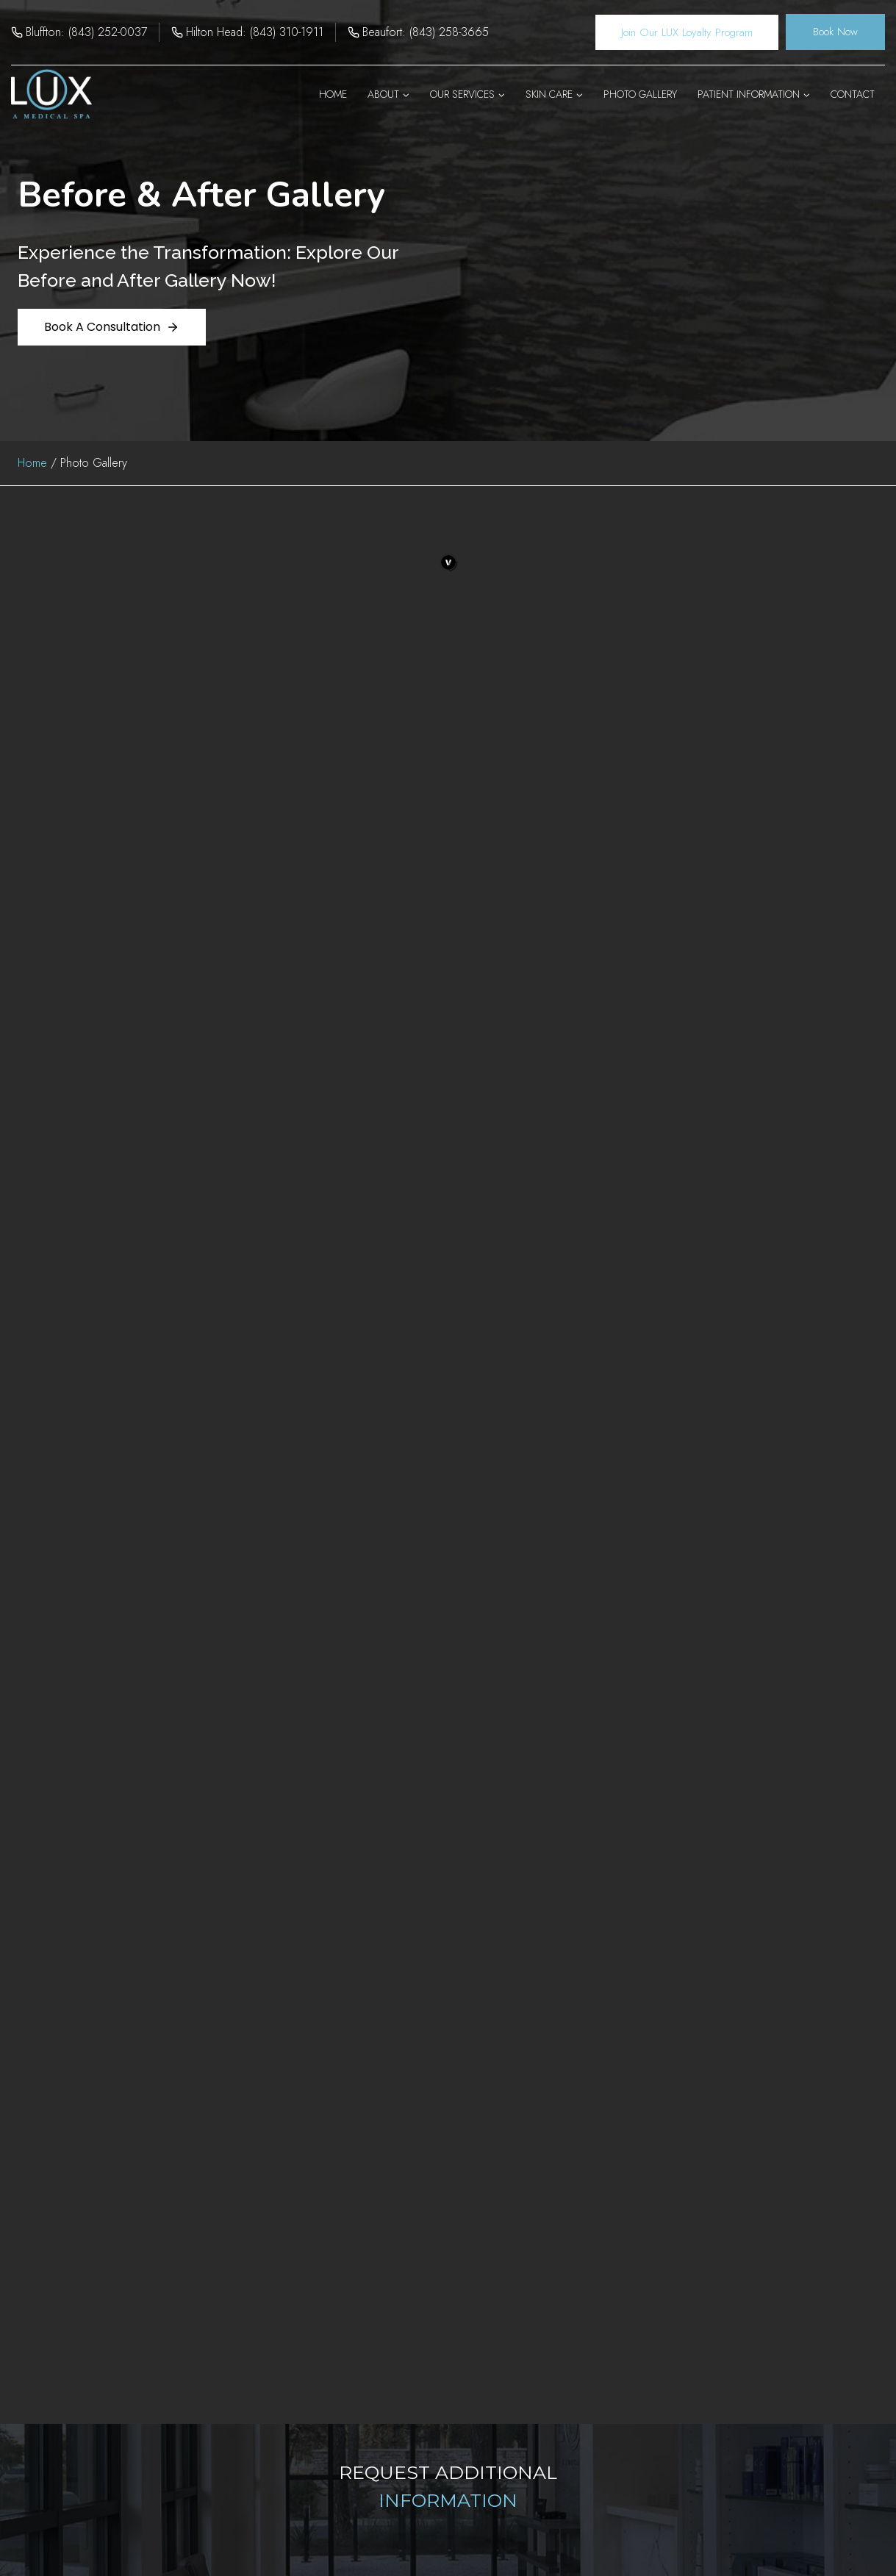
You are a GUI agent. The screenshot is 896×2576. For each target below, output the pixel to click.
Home (333, 94)
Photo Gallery (640, 94)
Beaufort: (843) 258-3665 (425, 32)
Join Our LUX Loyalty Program (687, 32)
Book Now (835, 32)
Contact (853, 94)
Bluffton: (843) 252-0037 (86, 32)
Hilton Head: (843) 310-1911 (254, 32)
